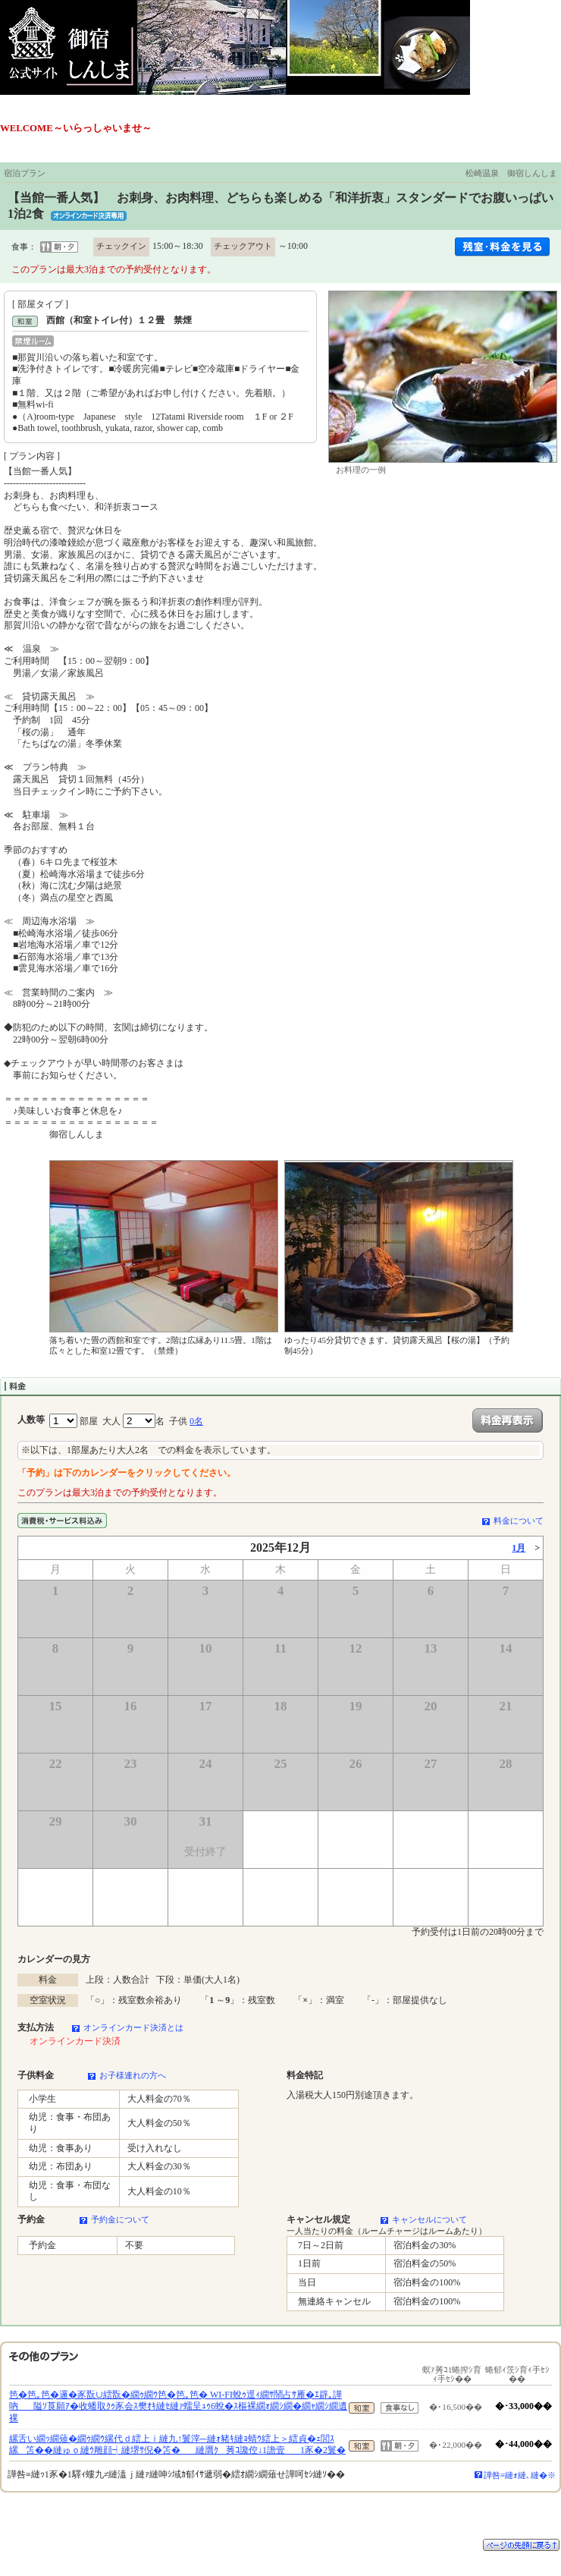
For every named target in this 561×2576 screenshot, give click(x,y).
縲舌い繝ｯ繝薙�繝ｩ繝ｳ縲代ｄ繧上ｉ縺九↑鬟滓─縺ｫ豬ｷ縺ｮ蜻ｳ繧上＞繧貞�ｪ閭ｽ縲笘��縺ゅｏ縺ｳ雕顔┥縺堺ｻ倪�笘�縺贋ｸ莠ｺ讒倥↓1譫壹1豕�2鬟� (177, 2444)
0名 (196, 1421)
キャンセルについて (429, 2219)
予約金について (120, 2219)
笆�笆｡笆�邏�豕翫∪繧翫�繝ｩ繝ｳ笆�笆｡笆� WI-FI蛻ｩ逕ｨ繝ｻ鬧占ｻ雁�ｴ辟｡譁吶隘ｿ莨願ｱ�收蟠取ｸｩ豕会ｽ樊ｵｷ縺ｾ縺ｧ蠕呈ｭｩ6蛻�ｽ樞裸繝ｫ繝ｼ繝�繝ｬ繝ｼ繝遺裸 (178, 2406)
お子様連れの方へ (132, 2075)
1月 (518, 1548)
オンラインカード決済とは (133, 2027)
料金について (519, 1520)
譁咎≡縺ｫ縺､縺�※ (520, 2475)
